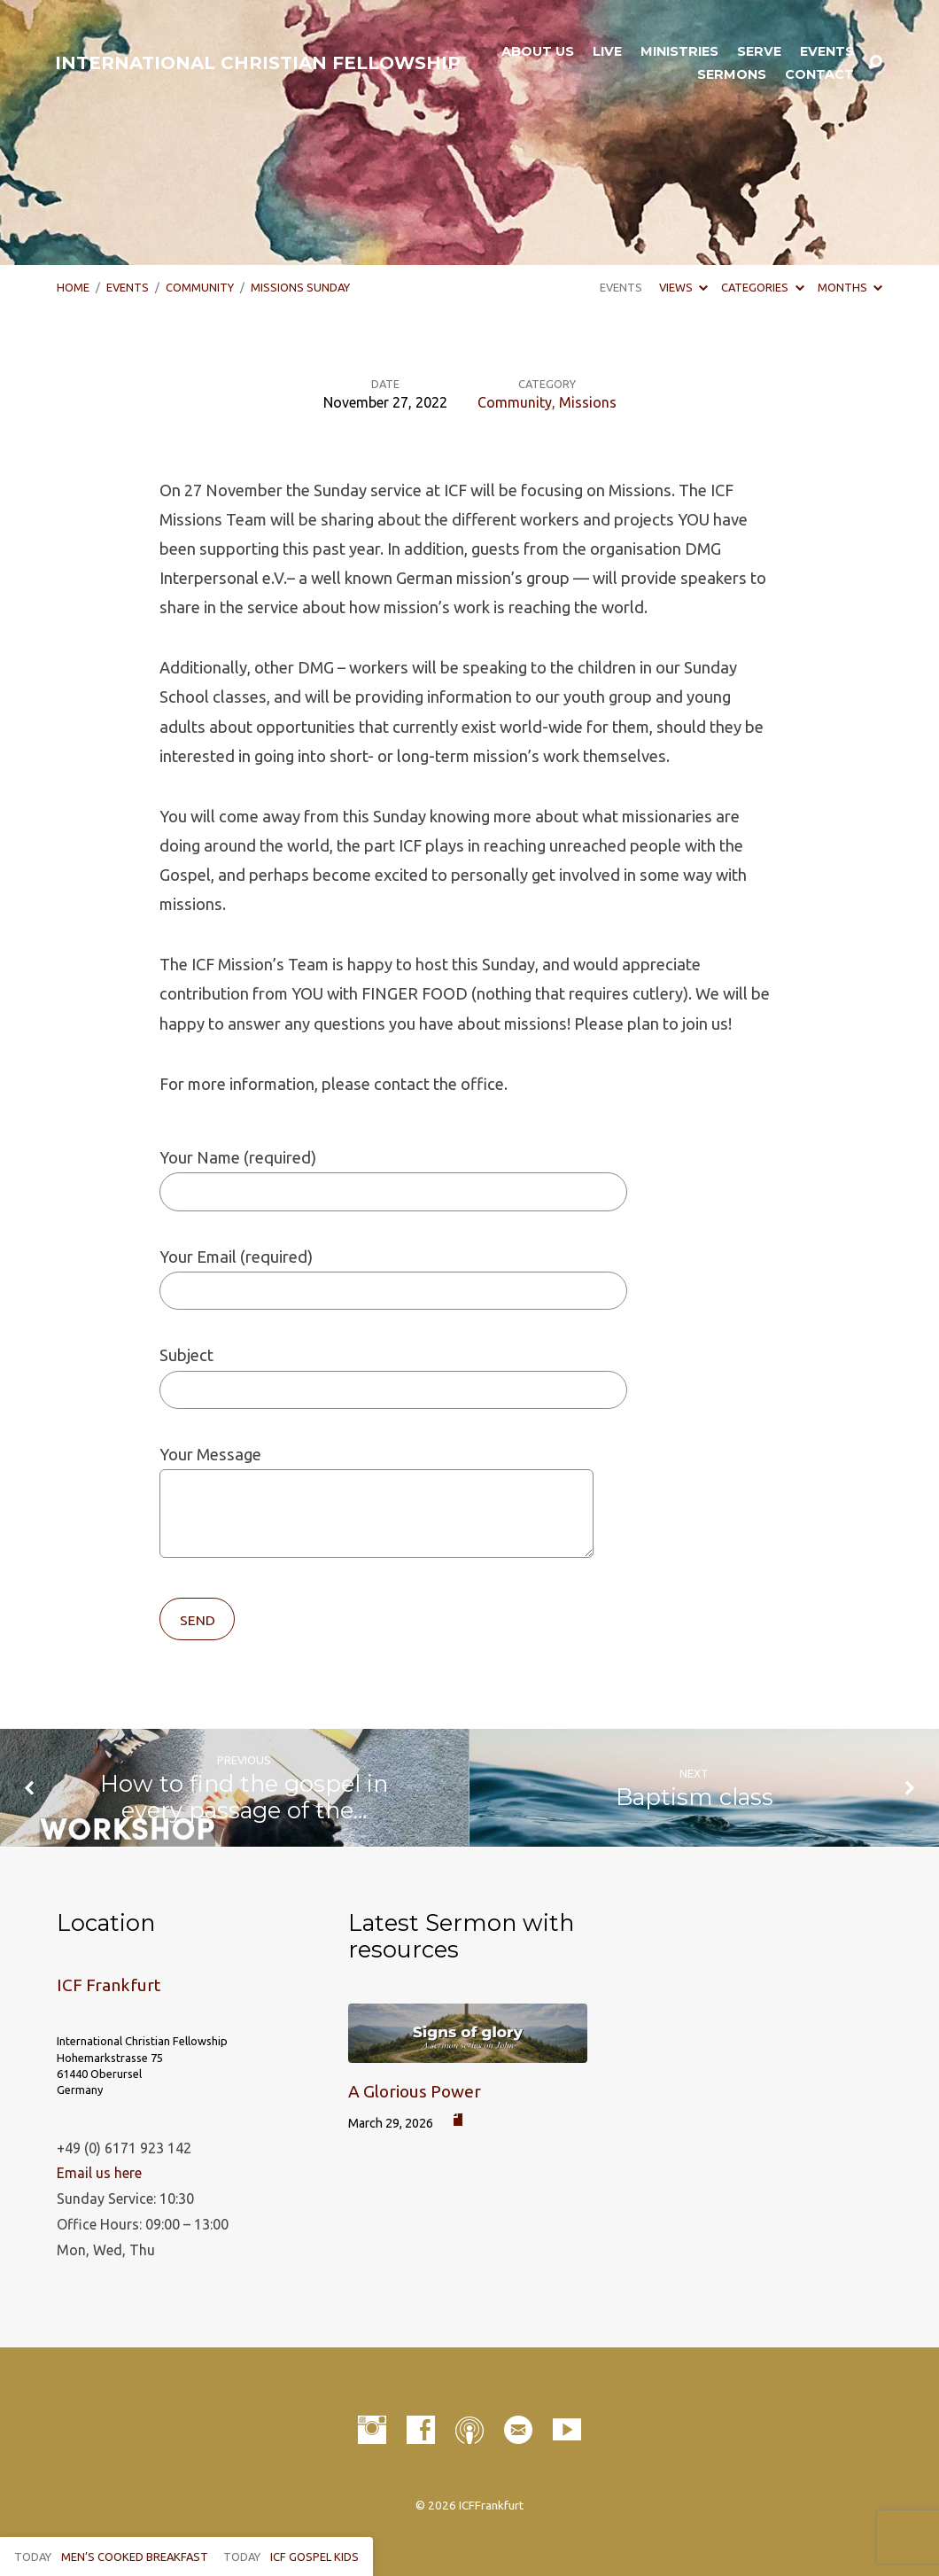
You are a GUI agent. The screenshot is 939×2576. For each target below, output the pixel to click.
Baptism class (694, 1796)
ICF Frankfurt (108, 1985)
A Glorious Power (414, 2091)
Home (73, 287)
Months (850, 287)
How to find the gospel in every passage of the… (244, 1797)
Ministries (679, 51)
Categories (762, 287)
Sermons (731, 74)
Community (200, 287)
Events (827, 51)
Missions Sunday (300, 287)
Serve (759, 51)
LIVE (607, 51)
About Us (537, 51)
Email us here (99, 2173)
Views (683, 287)
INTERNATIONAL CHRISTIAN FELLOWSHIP (258, 63)
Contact (819, 74)
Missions (588, 402)
